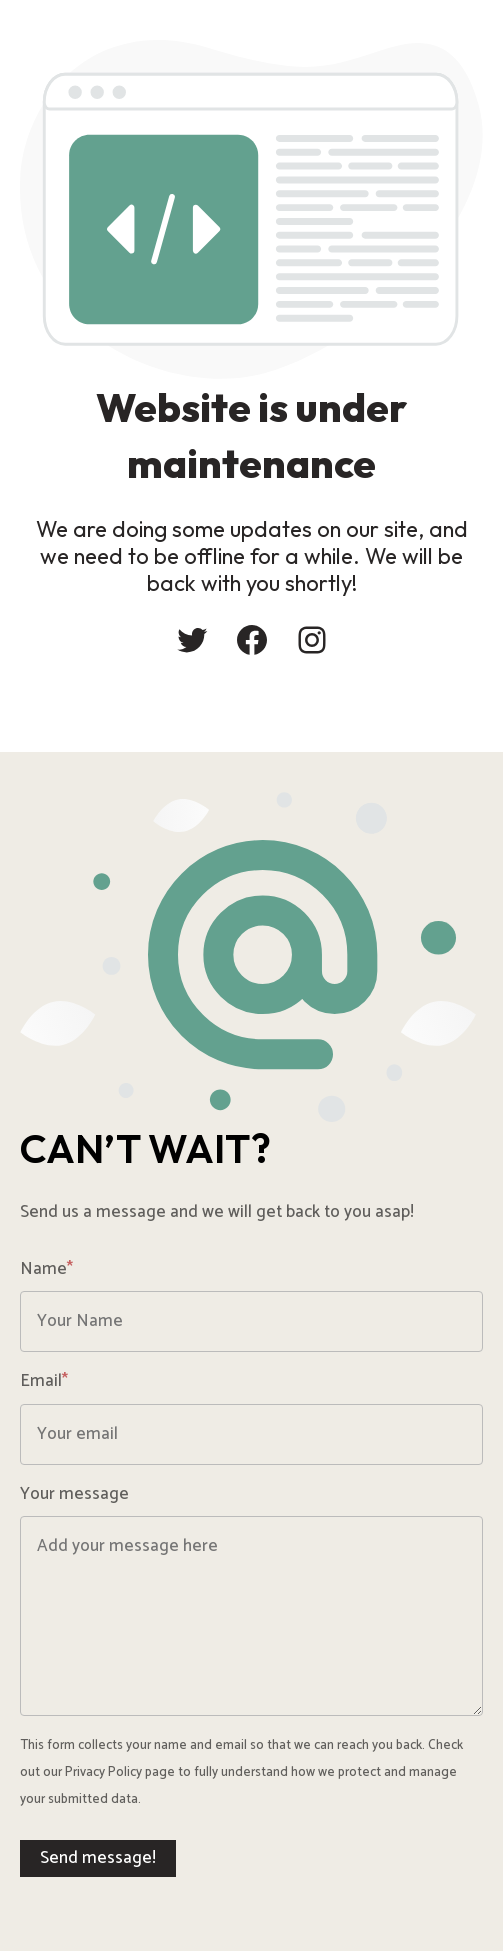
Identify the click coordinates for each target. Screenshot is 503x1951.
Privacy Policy (103, 1772)
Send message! (98, 1858)
